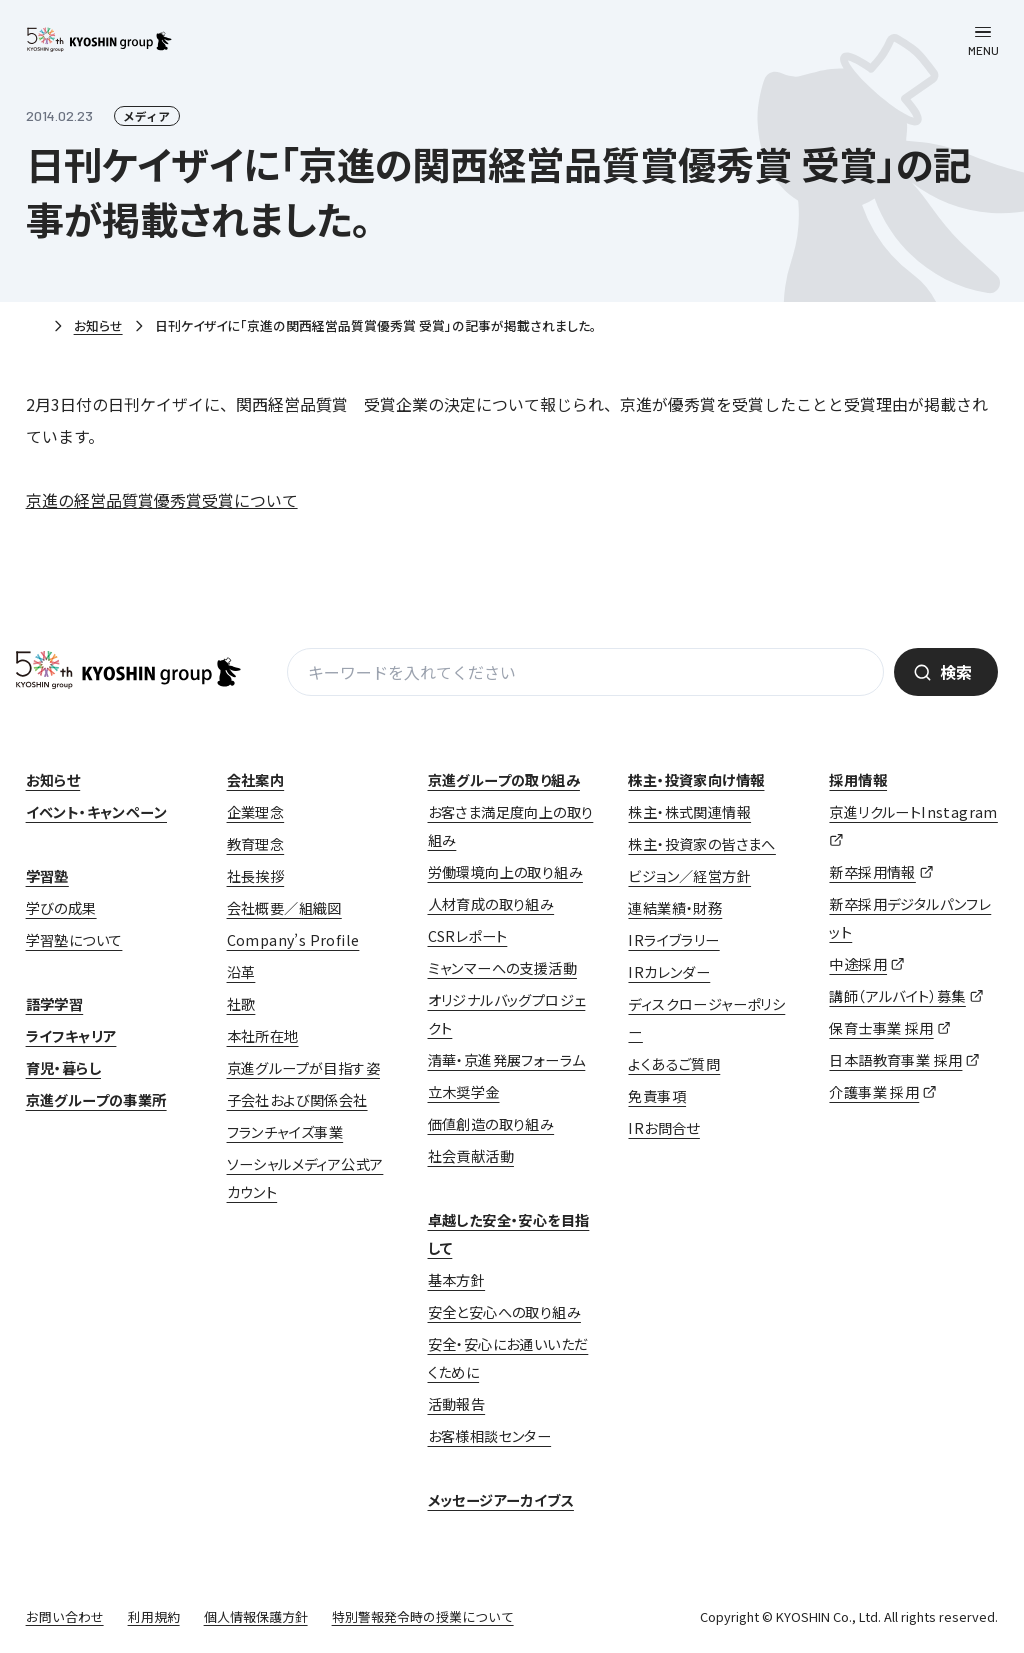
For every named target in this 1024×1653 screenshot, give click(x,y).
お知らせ (98, 325)
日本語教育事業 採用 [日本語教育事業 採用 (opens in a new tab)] (895, 1060)
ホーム (34, 327)
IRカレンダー (669, 972)
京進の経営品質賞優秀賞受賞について (162, 500)
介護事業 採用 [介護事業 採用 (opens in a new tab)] (874, 1092)
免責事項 (657, 1096)
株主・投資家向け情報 (696, 780)
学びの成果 (61, 908)
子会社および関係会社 (297, 1100)
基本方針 (457, 1280)
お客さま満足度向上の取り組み (511, 826)
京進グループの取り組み (504, 780)
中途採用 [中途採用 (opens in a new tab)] (858, 964)
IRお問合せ (663, 1128)
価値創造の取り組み (491, 1124)
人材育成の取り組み (491, 904)
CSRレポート (468, 936)
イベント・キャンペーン (96, 812)
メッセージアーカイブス (501, 1500)
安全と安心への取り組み (504, 1312)
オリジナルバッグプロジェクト (507, 1014)
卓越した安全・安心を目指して (509, 1234)
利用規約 (154, 1616)
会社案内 (256, 780)
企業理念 (256, 812)
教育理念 (256, 844)
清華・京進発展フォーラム (507, 1060)
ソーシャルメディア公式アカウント (305, 1178)
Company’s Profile (293, 940)
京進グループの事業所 (96, 1100)
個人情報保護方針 (256, 1616)
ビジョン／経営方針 (689, 876)
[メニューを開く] (983, 41)
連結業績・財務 (675, 908)
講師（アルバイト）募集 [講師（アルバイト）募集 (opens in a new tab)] (897, 996)
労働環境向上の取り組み (505, 872)
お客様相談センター (490, 1436)
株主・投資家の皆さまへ (701, 844)
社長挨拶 (256, 876)
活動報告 (457, 1404)
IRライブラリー (673, 940)
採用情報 (858, 780)
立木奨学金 (464, 1092)
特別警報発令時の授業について (423, 1616)
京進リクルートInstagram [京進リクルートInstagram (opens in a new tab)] (913, 812)
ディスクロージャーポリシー (706, 1018)
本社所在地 (263, 1036)
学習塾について (74, 940)
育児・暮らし (63, 1068)
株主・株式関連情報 (689, 812)
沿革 (241, 972)
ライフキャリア (71, 1036)
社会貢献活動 (471, 1156)
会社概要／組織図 (284, 908)
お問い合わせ (65, 1616)
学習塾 (47, 876)
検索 (956, 672)
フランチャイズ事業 (285, 1132)
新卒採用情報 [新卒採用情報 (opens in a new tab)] (872, 872)
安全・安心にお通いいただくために (508, 1358)
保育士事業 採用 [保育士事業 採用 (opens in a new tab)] (881, 1028)
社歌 (241, 1004)
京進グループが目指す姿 (303, 1068)
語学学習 (55, 1004)
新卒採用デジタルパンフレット (910, 918)
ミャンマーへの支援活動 (502, 968)
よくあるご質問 (674, 1064)
